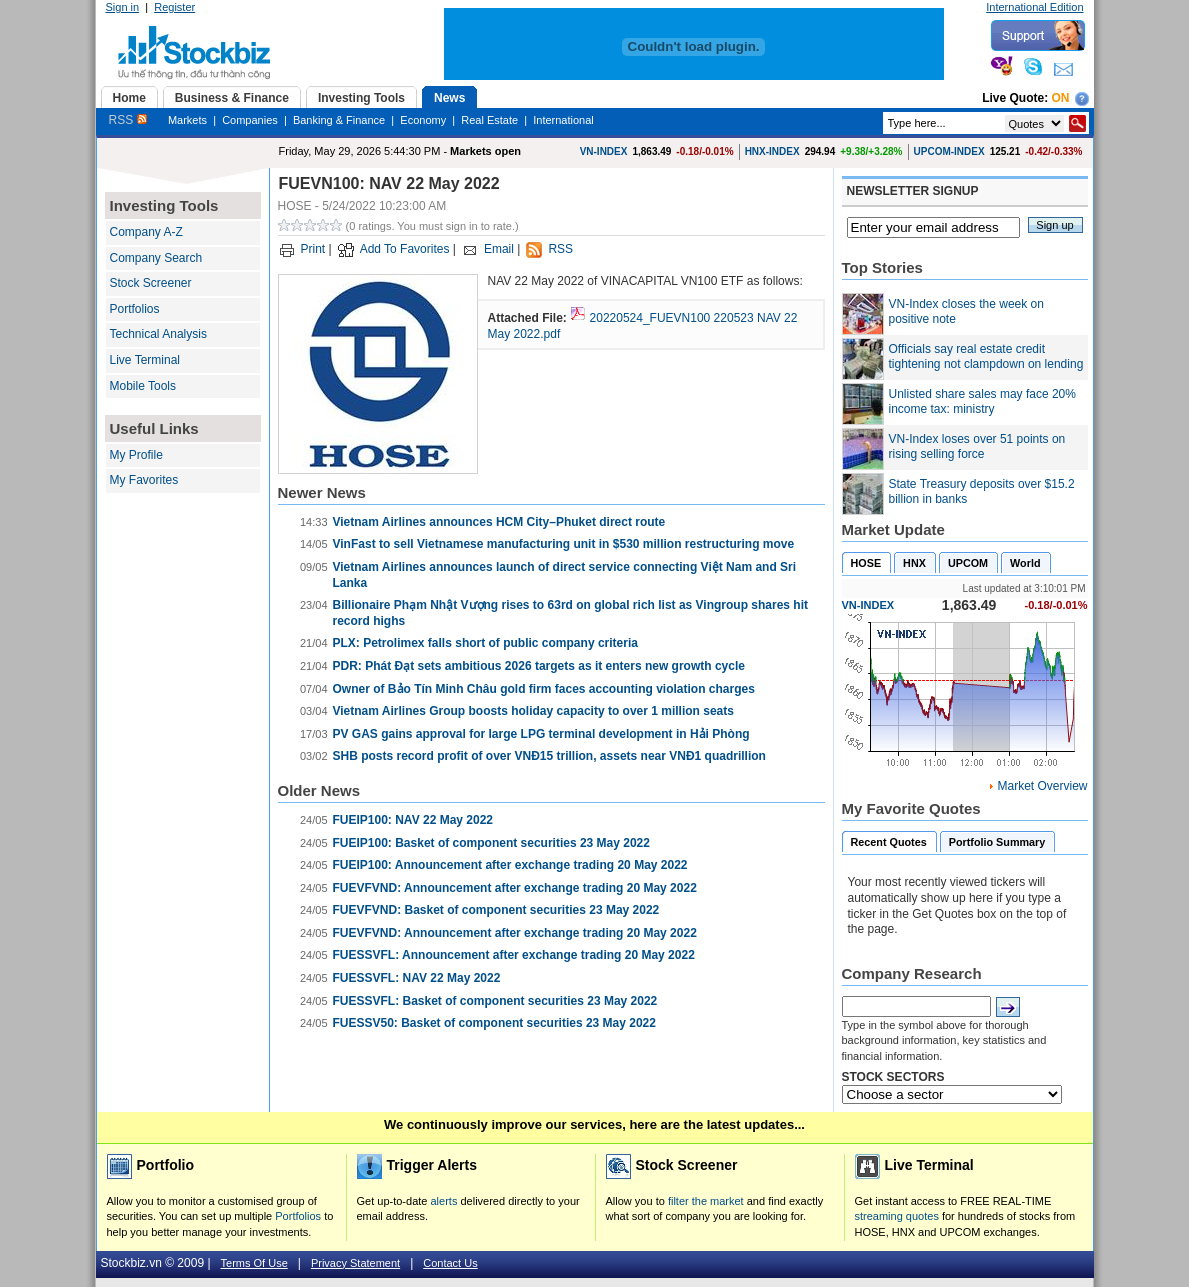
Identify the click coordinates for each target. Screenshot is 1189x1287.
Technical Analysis (158, 334)
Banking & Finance (339, 120)
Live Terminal (145, 360)
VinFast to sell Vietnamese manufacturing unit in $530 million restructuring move (564, 544)
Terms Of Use (254, 1263)
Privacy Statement (355, 1263)
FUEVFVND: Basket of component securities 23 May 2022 (496, 910)
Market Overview (1042, 786)
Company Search (156, 258)
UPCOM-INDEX (949, 151)
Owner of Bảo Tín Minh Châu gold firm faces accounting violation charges (544, 689)
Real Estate (489, 120)
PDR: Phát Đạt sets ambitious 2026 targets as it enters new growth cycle (539, 666)
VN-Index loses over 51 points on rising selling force (977, 447)
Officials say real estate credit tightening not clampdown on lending (986, 357)
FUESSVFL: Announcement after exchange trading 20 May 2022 (514, 955)
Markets (187, 120)
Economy (423, 120)
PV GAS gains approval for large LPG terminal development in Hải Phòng (541, 734)
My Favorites (144, 480)
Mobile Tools (143, 386)
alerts (444, 1201)
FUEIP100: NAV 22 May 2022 (413, 820)
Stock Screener (151, 283)
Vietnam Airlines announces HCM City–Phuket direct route (499, 522)
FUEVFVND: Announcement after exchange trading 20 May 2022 (515, 888)
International (563, 120)
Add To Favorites (405, 249)
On (1061, 98)
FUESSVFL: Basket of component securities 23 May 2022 (495, 1001)
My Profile (136, 455)
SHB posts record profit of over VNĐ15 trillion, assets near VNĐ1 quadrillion (549, 756)
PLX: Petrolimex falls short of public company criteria (485, 643)
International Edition (1034, 7)
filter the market (706, 1201)
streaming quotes (897, 1216)
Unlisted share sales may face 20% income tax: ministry (982, 402)
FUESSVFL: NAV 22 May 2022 (417, 978)
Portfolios (135, 309)
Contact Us (450, 1263)
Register (174, 7)
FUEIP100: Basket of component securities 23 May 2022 (491, 843)
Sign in (123, 7)
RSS (128, 120)
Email (499, 249)
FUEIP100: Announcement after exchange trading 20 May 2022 (510, 865)
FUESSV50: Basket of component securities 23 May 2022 (494, 1023)
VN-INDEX (604, 151)
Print (313, 249)
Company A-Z (146, 232)
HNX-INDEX (772, 151)
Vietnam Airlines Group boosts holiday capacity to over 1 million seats (533, 711)
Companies (250, 120)
